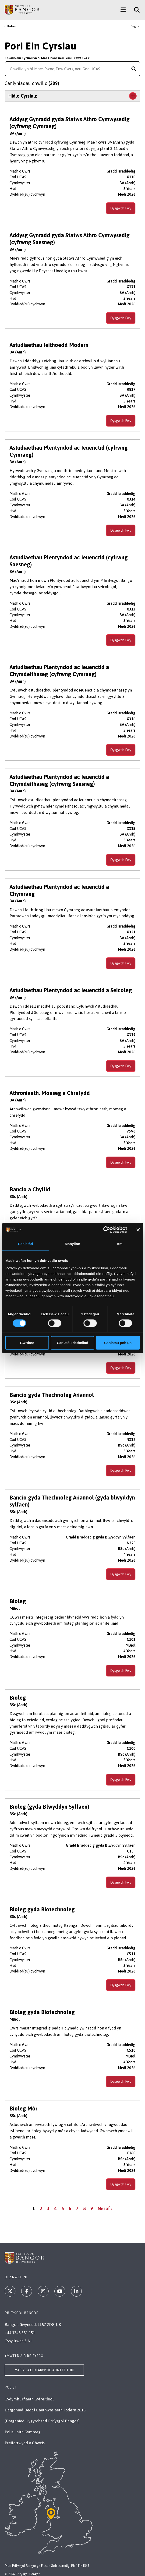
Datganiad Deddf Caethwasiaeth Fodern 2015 (45, 2410)
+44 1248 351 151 (20, 2332)
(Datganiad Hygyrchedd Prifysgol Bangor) (42, 2421)
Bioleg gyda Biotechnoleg (42, 1909)
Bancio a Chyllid (30, 1189)
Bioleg (18, 1601)
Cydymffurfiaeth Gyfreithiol (29, 2399)
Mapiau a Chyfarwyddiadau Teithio (44, 2370)
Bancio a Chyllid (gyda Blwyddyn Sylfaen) (61, 1292)
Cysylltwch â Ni (18, 2341)
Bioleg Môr (23, 2108)
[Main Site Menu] (123, 10)
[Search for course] (134, 69)
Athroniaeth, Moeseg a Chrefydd (50, 1093)
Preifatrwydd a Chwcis (25, 2443)
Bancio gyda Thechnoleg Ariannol (52, 1395)
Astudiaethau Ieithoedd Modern (49, 345)
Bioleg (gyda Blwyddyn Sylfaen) (49, 1806)
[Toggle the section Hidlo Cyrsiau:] (72, 96)
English (135, 26)
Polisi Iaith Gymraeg (23, 2432)
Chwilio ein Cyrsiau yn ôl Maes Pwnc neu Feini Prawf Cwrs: (47, 58)
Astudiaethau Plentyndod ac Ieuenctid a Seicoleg (71, 990)
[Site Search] (135, 10)
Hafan (11, 26)
